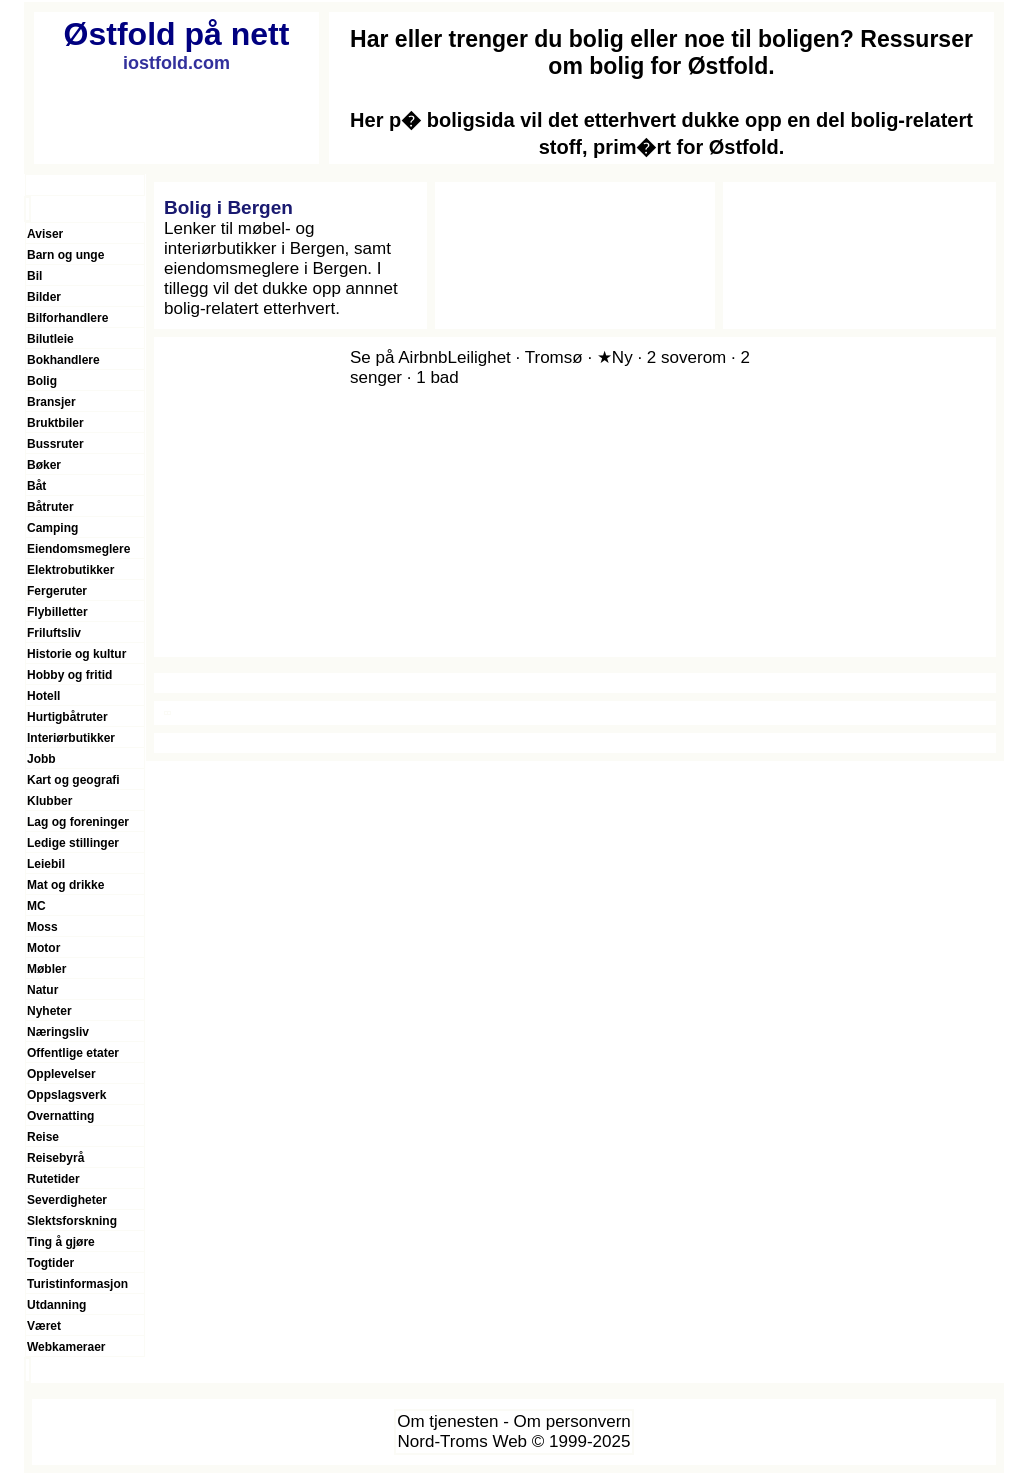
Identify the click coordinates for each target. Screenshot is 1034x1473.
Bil (34, 276)
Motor (43, 948)
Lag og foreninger (78, 822)
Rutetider (53, 1179)
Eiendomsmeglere (78, 549)
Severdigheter (67, 1200)
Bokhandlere (63, 360)
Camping (52, 528)
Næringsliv (58, 1032)
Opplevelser (61, 1074)
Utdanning (56, 1305)
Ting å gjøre (61, 1242)
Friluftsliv (54, 633)
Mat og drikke (65, 885)
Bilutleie (50, 339)
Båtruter (50, 507)
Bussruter (55, 444)
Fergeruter (57, 591)
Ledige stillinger (73, 843)
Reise (43, 1137)
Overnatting (60, 1116)
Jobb (41, 759)
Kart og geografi (73, 780)
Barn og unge (65, 255)
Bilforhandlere (67, 318)
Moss (42, 927)
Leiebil (46, 864)
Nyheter (49, 1011)
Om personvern (572, 1421)
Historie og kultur (76, 654)
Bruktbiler (55, 423)
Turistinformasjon (77, 1284)
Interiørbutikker (71, 738)
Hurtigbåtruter (67, 717)
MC (36, 906)
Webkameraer (66, 1347)
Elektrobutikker (70, 570)
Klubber (49, 801)
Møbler (46, 969)
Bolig (42, 381)
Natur (42, 990)
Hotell (43, 696)
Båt (36, 486)
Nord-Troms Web (463, 1441)
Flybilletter (57, 612)
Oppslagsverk (66, 1095)
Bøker (44, 465)
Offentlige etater (73, 1053)
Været (44, 1326)
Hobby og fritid (69, 675)
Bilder (44, 297)
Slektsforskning (72, 1221)
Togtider (50, 1263)
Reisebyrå (55, 1158)
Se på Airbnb (398, 357)
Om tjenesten (447, 1421)
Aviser (45, 234)
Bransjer (51, 402)
